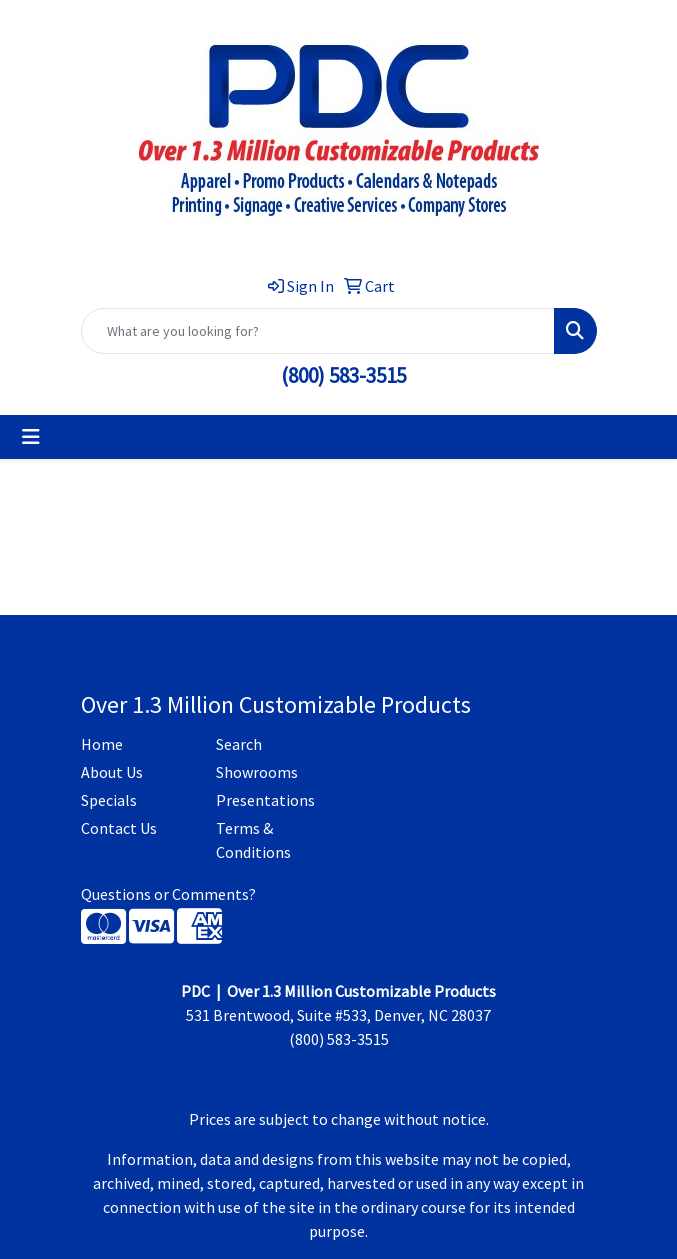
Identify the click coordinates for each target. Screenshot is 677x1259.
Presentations (265, 800)
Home (102, 744)
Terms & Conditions (253, 840)
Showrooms (257, 772)
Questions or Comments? (168, 894)
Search (239, 744)
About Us (112, 772)
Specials (109, 800)
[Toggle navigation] (31, 437)
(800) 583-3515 (343, 375)
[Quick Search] (318, 331)
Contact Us (119, 828)
